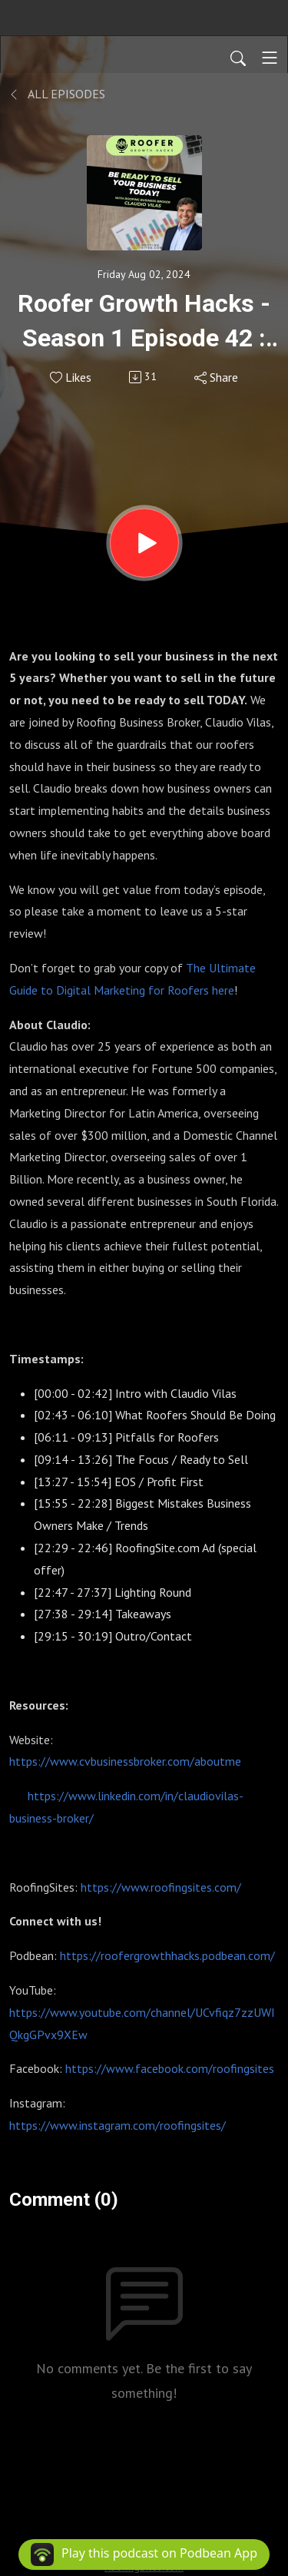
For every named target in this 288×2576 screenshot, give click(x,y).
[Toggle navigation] (269, 57)
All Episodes (57, 93)
